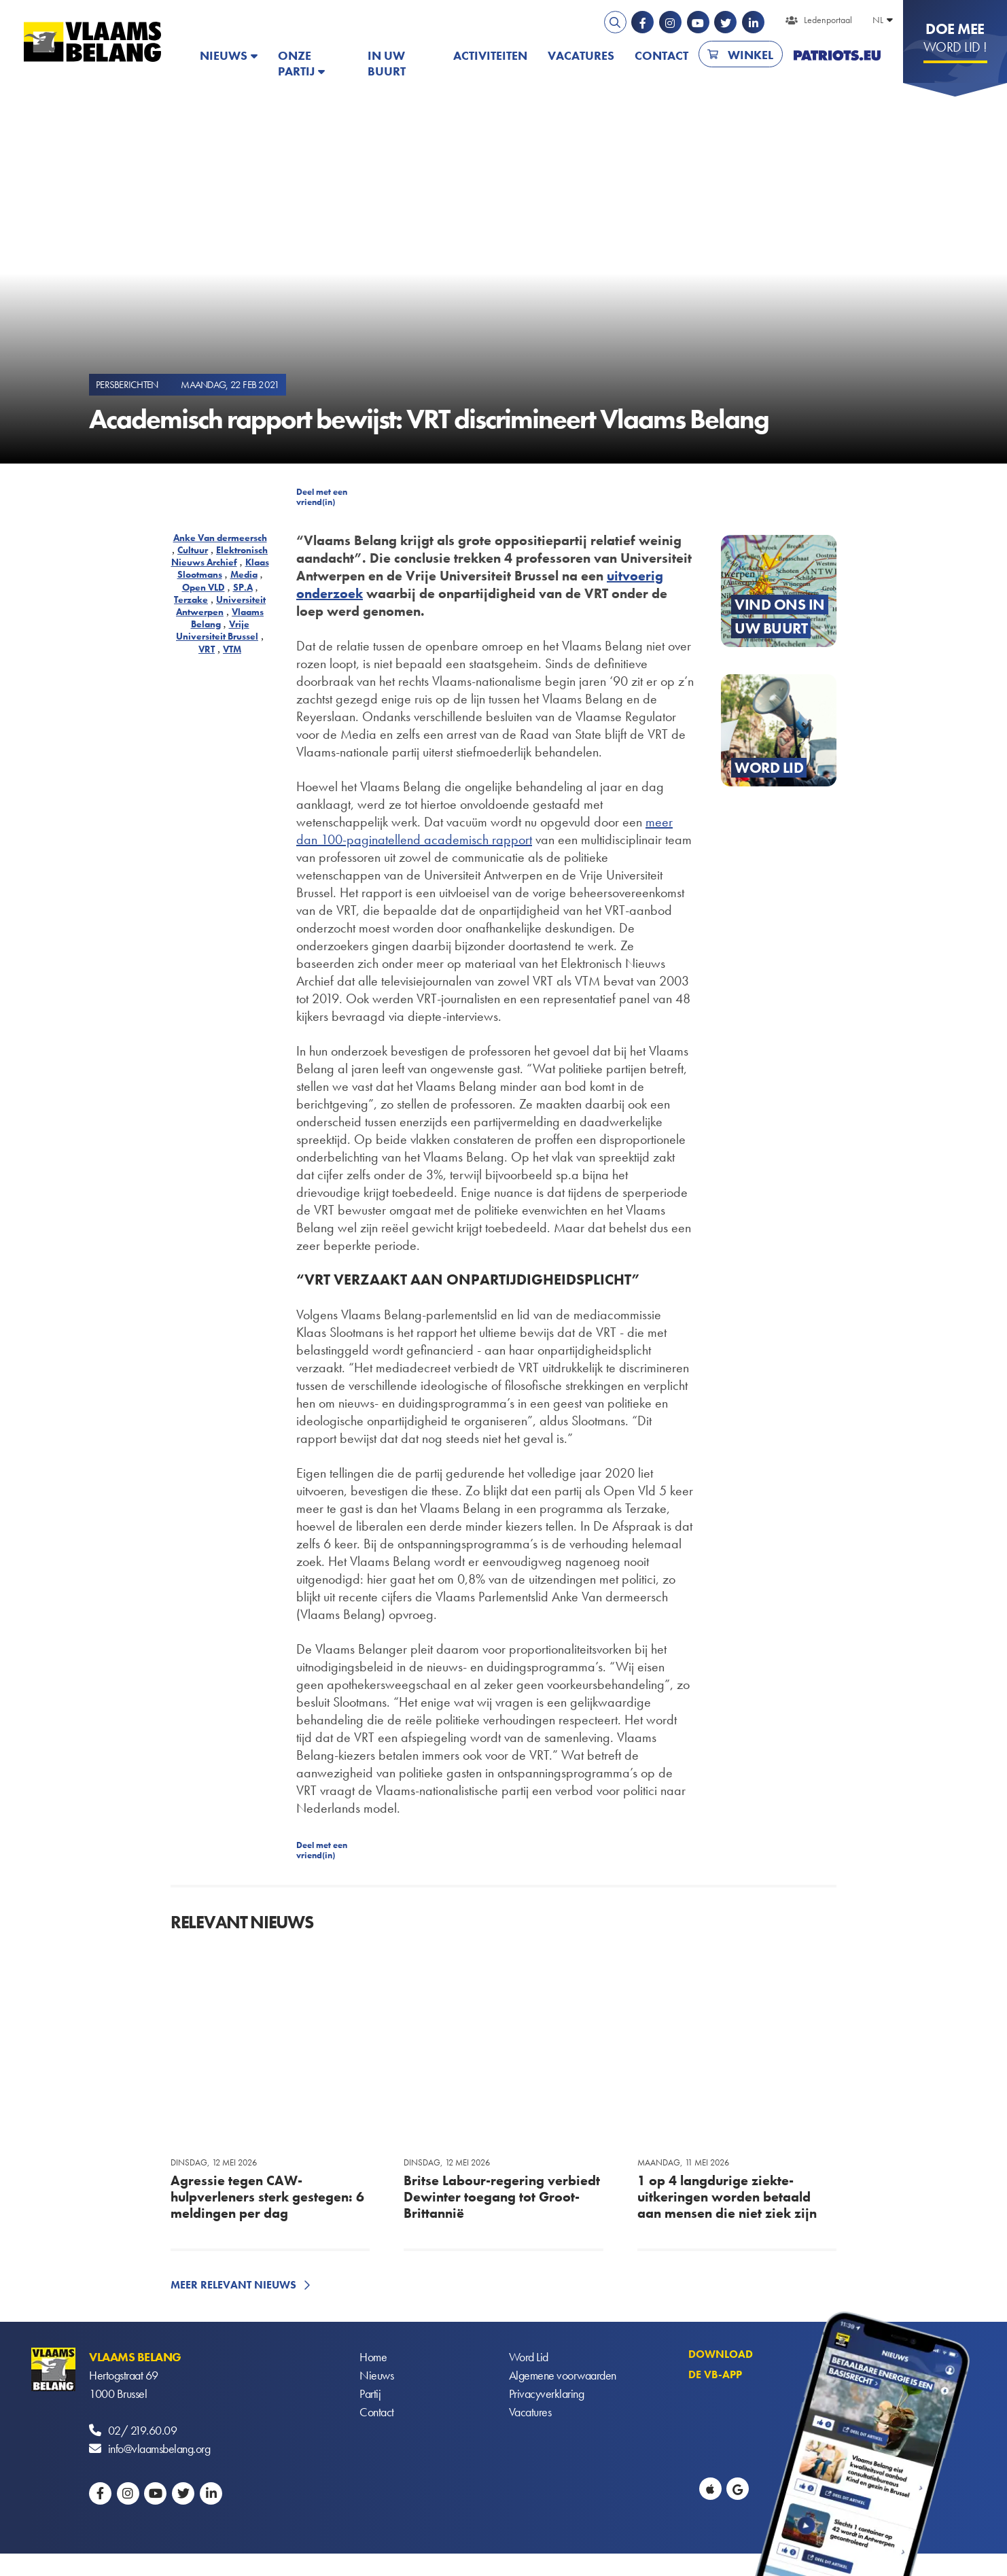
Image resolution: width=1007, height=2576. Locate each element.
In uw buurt (387, 63)
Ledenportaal (828, 20)
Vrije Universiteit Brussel (217, 630)
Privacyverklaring (546, 2393)
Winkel (750, 55)
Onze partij (296, 63)
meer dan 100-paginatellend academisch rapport (484, 830)
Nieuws (223, 55)
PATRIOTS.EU (837, 55)
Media (244, 574)
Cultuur (192, 550)
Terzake (191, 599)
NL (877, 20)
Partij (370, 2393)
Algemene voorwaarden (562, 2375)
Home (373, 2357)
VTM (232, 649)
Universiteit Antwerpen (221, 605)
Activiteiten (490, 55)
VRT (206, 649)
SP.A (243, 587)
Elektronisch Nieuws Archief (219, 556)
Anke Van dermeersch (220, 538)
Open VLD (203, 587)
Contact (661, 55)
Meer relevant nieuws (233, 2285)
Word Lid (528, 2357)
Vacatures (581, 55)
